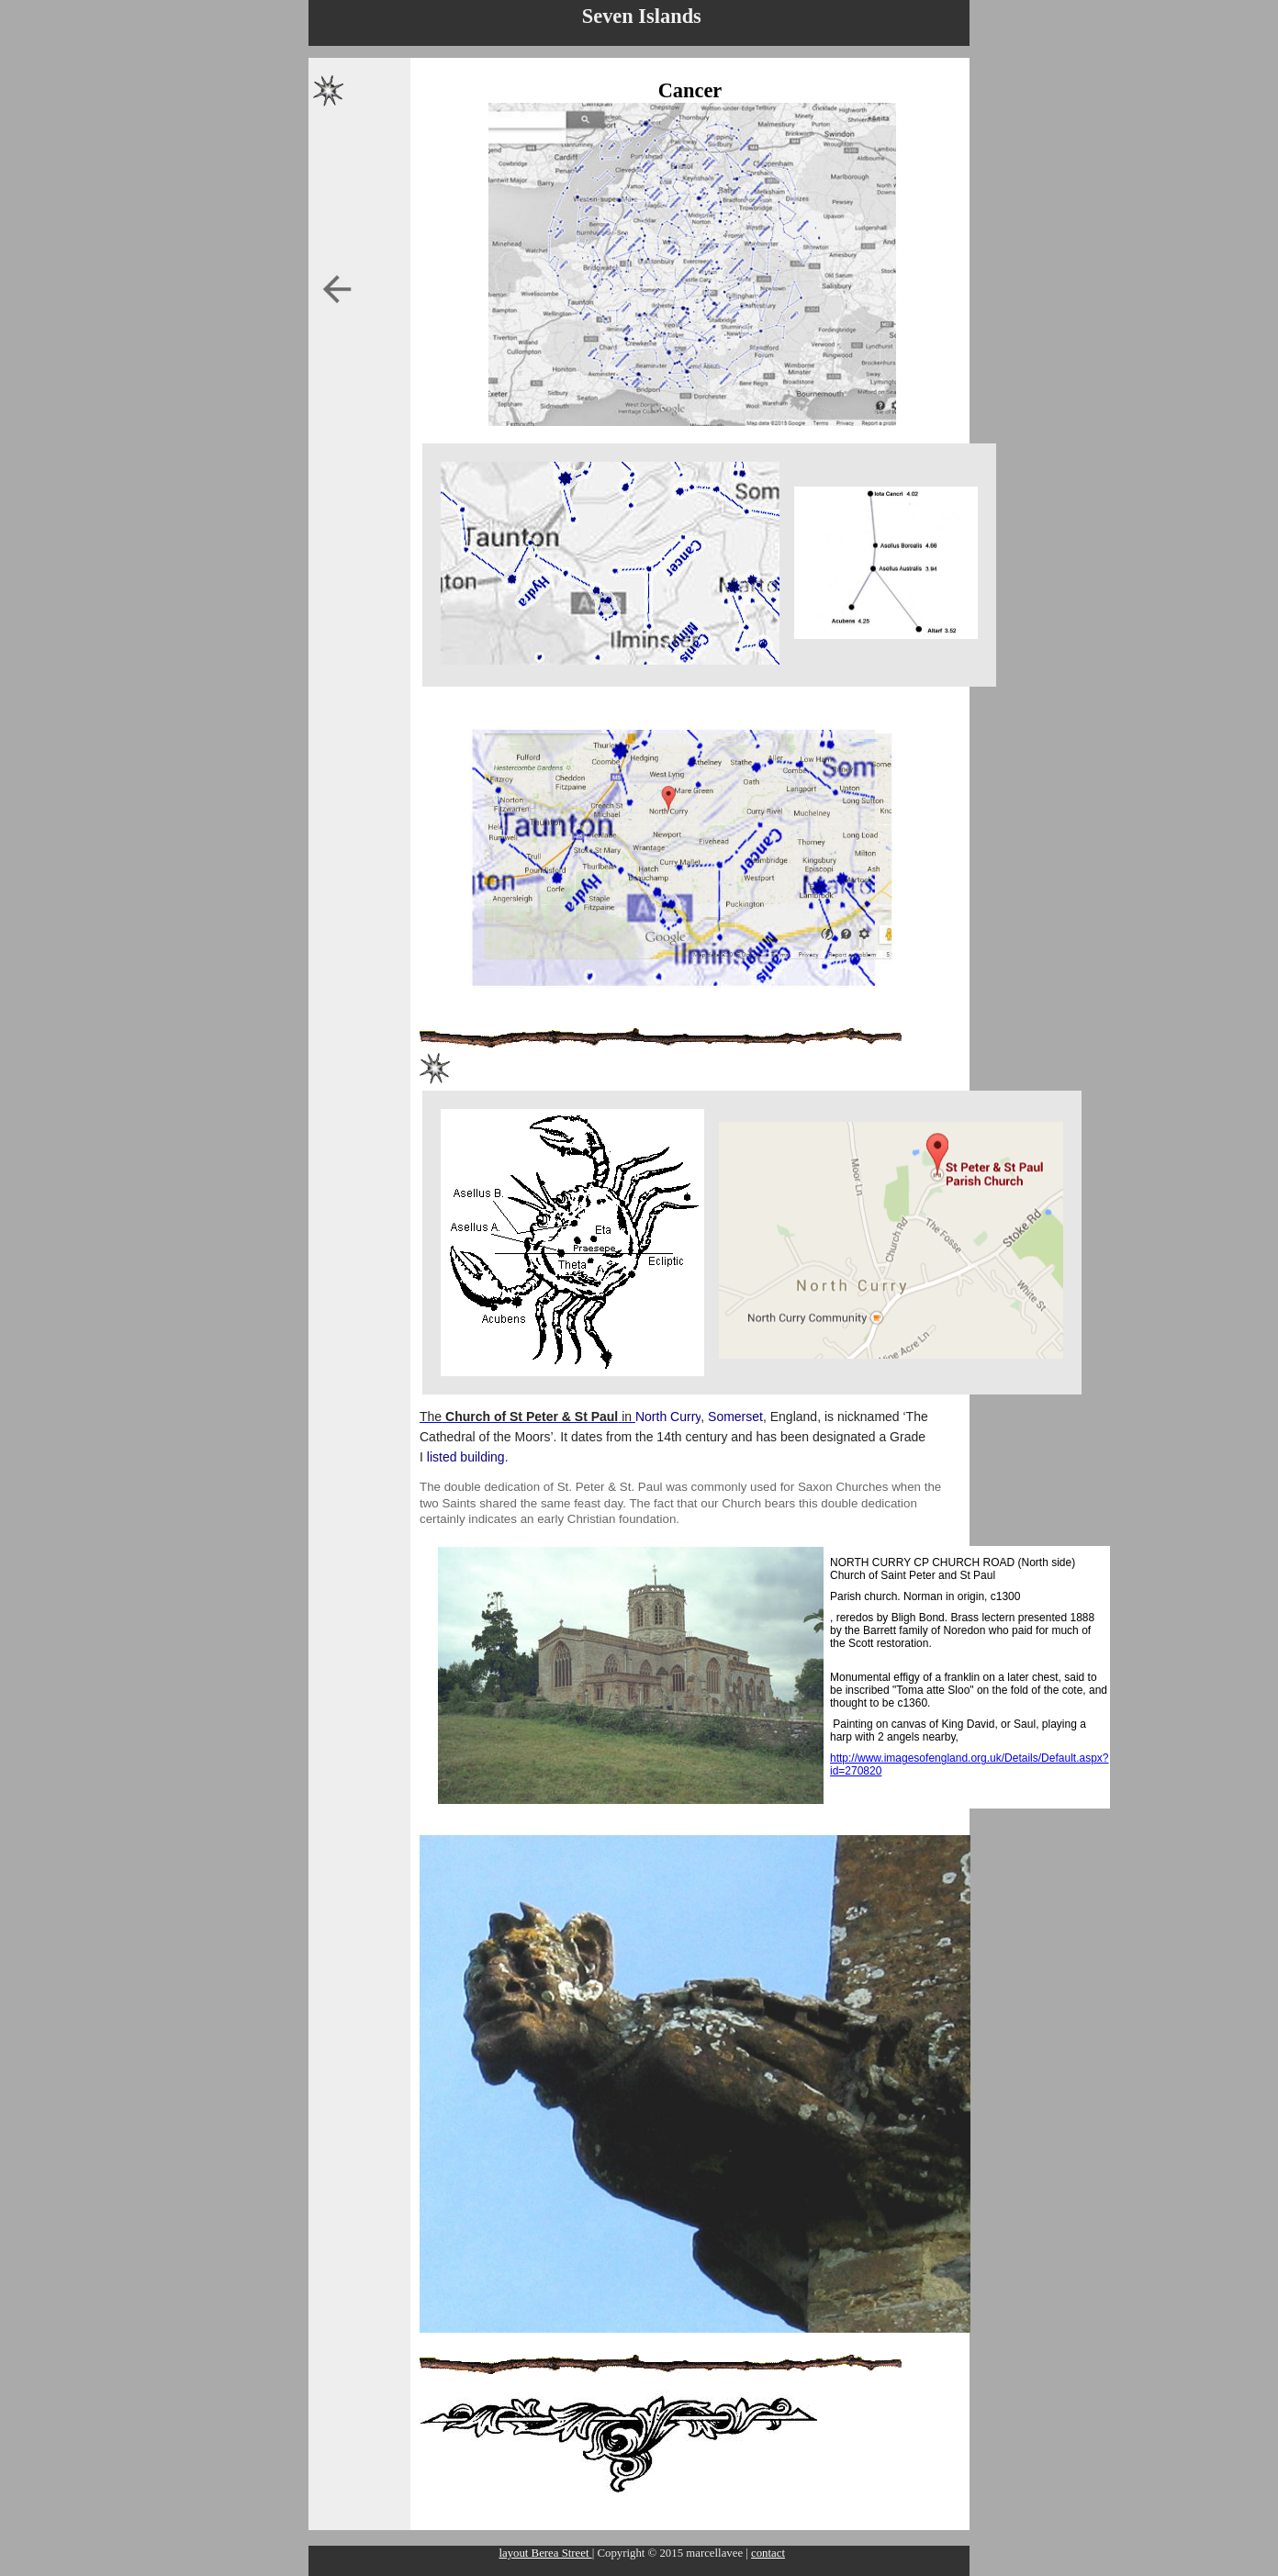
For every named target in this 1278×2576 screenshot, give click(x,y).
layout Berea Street (545, 2553)
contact (768, 2553)
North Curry (668, 1416)
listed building (466, 1457)
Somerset (735, 1416)
